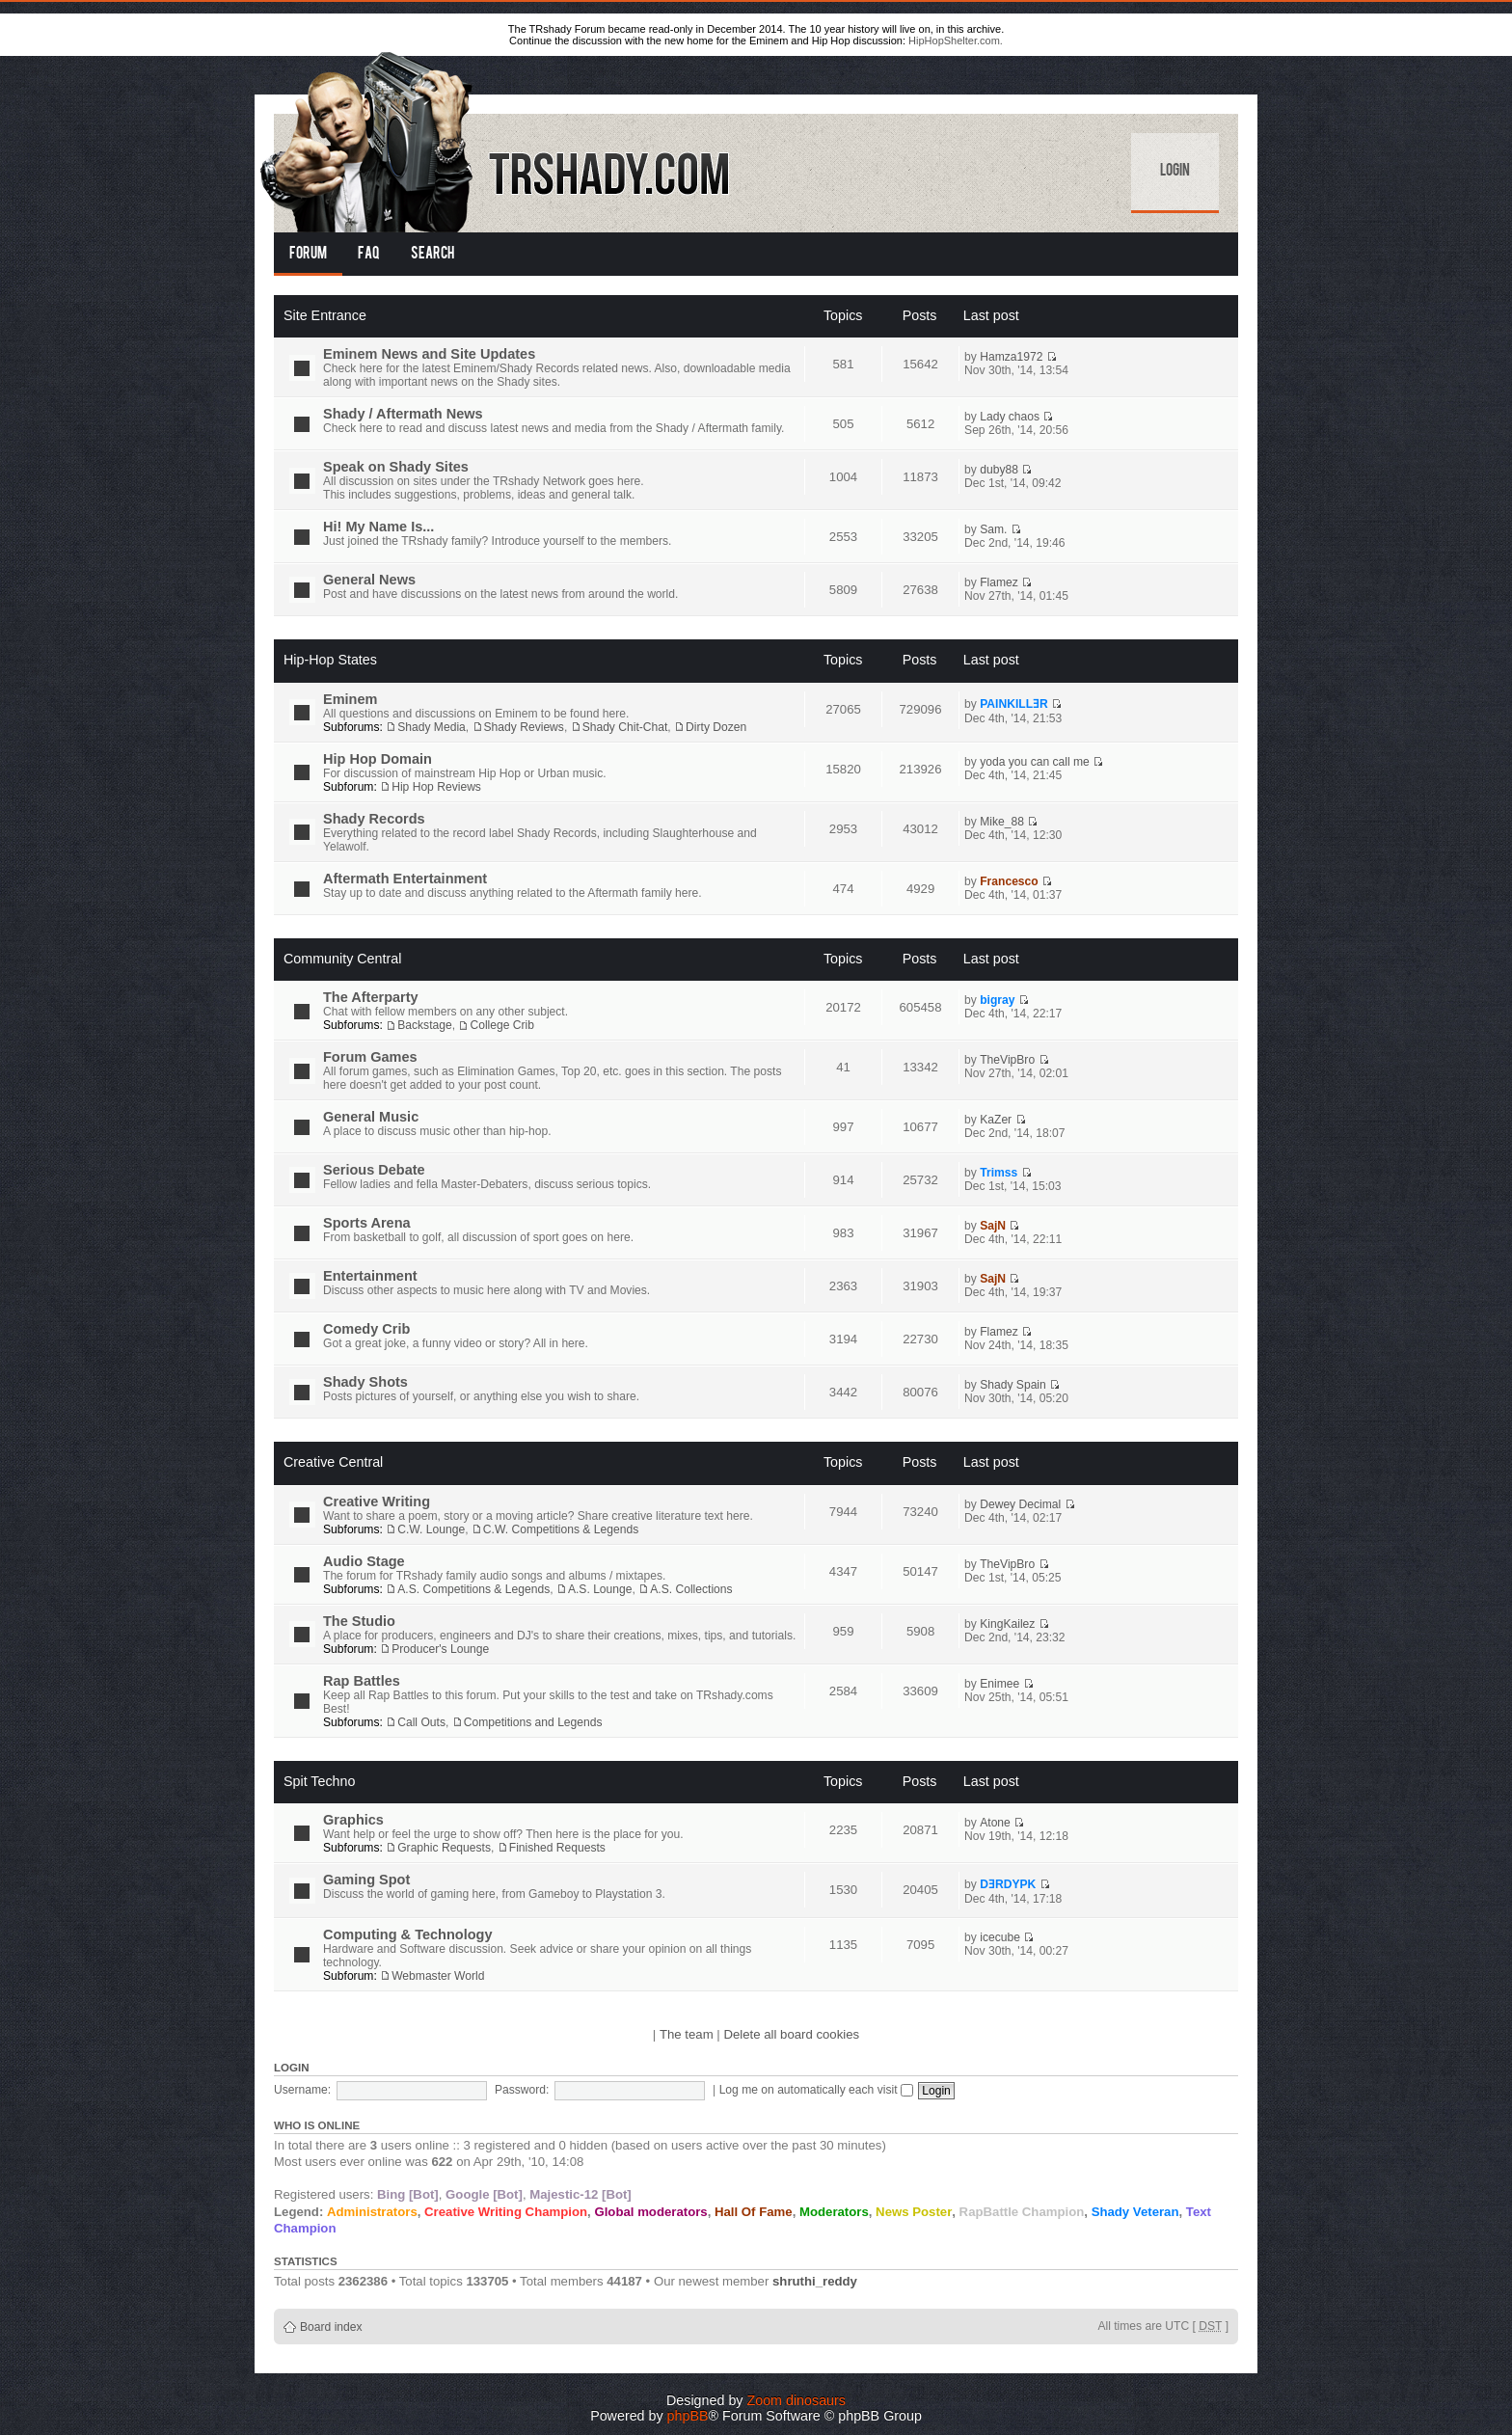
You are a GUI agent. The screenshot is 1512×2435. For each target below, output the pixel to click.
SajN (993, 1225)
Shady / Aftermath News (403, 413)
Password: (522, 2090)
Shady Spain (1013, 1385)
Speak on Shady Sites (396, 466)
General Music (370, 1116)
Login (1175, 171)
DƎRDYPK (1008, 1884)
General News (369, 579)
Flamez (999, 582)
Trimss (998, 1172)
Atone (995, 1822)
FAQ (369, 254)
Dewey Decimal (1020, 1504)
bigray (997, 1000)
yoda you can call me (1035, 762)
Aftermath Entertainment (405, 878)
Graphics (353, 1819)
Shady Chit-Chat (625, 727)
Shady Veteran (1135, 2212)
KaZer (996, 1119)
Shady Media (431, 727)
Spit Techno (319, 1781)
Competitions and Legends (533, 1722)
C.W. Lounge (431, 1529)
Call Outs (421, 1722)
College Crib (502, 1025)
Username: (302, 2090)
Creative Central (333, 1462)
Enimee (999, 1684)
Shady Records (374, 818)
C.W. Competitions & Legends (560, 1529)
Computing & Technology (408, 1934)
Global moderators (650, 2212)
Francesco (1009, 881)
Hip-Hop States (330, 659)
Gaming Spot (366, 1879)
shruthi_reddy (814, 2281)
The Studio (359, 1621)
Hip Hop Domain (377, 759)
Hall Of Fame (754, 2212)
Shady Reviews (524, 727)
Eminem (350, 699)
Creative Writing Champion (505, 2212)
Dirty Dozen (716, 727)
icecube (1000, 1937)
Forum (308, 254)
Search (432, 254)
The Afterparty (370, 997)
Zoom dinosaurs (796, 2400)
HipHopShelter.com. (955, 40)
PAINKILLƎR (1014, 704)
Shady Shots (365, 1382)
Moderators (834, 2212)
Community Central (342, 958)
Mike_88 (1002, 821)
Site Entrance (325, 315)
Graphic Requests (444, 1847)
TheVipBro (1007, 1060)
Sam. (993, 529)
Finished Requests (557, 1847)
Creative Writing (376, 1501)
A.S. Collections (691, 1589)
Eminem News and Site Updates (429, 354)
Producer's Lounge (440, 1649)
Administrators (372, 2212)
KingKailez (1007, 1624)
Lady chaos (1010, 416)
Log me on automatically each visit (816, 2090)
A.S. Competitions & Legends (473, 1589)
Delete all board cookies (791, 2034)
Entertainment (370, 1276)
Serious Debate (374, 1169)
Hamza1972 (1011, 357)
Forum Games (370, 1057)
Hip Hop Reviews (436, 787)
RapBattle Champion (1022, 2212)
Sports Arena (367, 1223)
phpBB (688, 2415)
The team (687, 2034)
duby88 (999, 469)
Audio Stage (364, 1561)
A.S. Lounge (600, 1589)
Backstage (424, 1025)
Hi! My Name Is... (378, 526)
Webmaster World (438, 1976)
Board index (331, 2327)
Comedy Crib (366, 1329)
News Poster (914, 2212)
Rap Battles (361, 1681)
